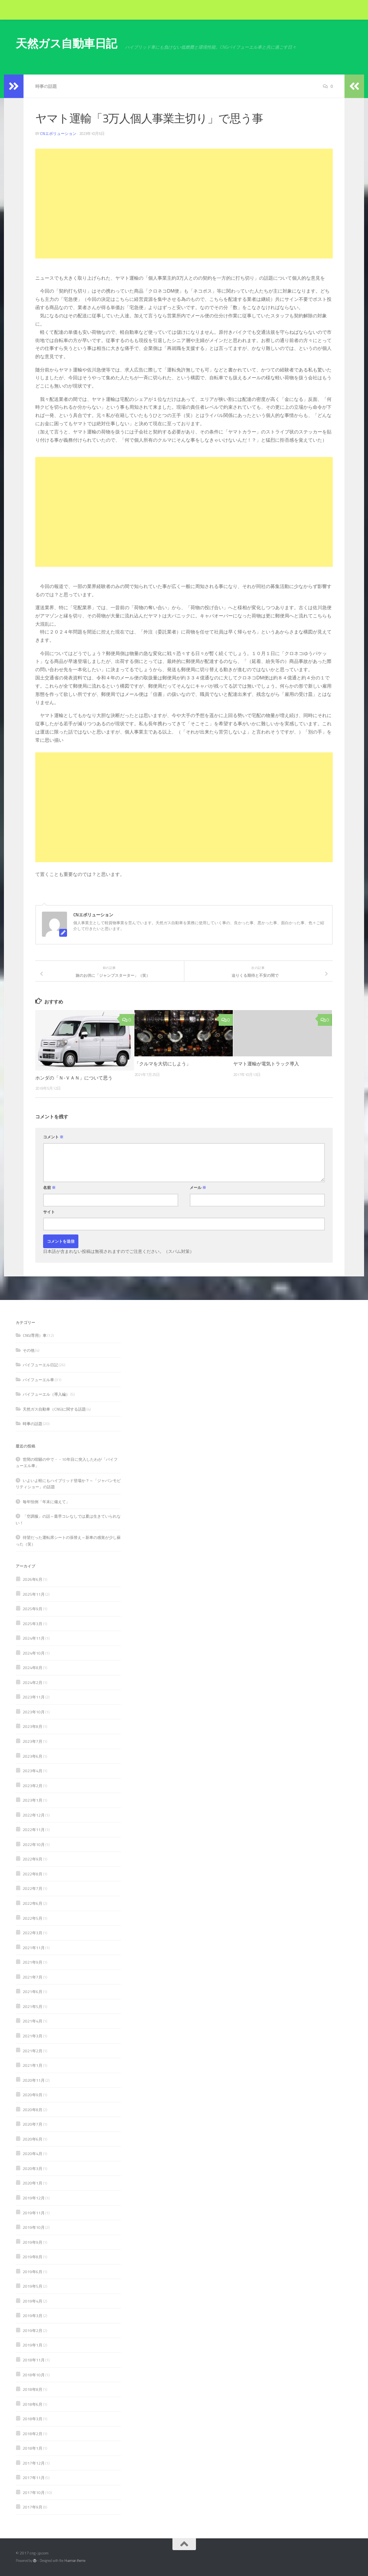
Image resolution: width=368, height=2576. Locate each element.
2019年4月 (32, 2301)
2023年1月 (32, 1800)
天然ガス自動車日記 (66, 43)
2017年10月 (34, 2492)
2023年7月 (32, 1741)
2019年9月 (32, 2242)
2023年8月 (32, 1726)
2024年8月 (32, 1667)
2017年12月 (34, 2463)
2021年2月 (32, 2051)
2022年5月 (32, 1918)
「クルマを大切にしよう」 (162, 1063)
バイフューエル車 (38, 1379)
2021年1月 (32, 2065)
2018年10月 (34, 2375)
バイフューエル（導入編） (46, 1394)
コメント (53, 1137)
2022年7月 (32, 1888)
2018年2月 (32, 2433)
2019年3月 (32, 2315)
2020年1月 (32, 2183)
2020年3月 (32, 2168)
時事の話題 (46, 86)
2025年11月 (34, 1594)
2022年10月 (34, 1844)
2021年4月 (32, 2021)
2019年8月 (32, 2257)
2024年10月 (34, 1653)
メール (198, 1188)
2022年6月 (32, 1903)
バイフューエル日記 (40, 1365)
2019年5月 (32, 2286)
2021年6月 (32, 1991)
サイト (49, 1212)
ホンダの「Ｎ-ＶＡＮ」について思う (73, 1077)
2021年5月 (32, 2006)
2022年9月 (32, 1859)
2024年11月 (34, 1638)
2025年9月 (32, 1609)
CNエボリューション (58, 134)
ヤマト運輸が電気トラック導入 (266, 1063)
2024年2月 (32, 1682)
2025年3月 (32, 1623)
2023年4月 (32, 1771)
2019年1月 (32, 2345)
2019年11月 (34, 2213)
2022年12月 (34, 1815)
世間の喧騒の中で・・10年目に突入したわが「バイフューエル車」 (67, 1462)
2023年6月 (32, 1756)
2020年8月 (32, 2109)
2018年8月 (32, 2389)
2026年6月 (32, 1579)
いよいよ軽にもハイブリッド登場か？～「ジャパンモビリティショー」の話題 (68, 1483)
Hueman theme (74, 2560)
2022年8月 (32, 1874)
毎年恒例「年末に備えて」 (46, 1501)
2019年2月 (32, 2330)
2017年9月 (32, 2507)
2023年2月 (32, 1785)
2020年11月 (34, 2080)
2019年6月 (32, 2271)
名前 (49, 1188)
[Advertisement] (184, 204)
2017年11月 (34, 2477)
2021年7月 (32, 1977)
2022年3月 (32, 1933)
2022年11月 (34, 1829)
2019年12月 (34, 2198)
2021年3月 (32, 2036)
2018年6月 (32, 2404)
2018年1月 (32, 2448)
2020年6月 (32, 2139)
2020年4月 (32, 2153)
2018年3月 (32, 2419)
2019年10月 (34, 2227)
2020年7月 (32, 2124)
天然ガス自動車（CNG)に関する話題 (54, 1409)
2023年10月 (34, 1712)
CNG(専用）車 (35, 1335)
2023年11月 (34, 1697)
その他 (28, 1350)
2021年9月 (32, 1962)
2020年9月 (32, 2095)
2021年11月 (34, 1947)
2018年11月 (34, 2360)
